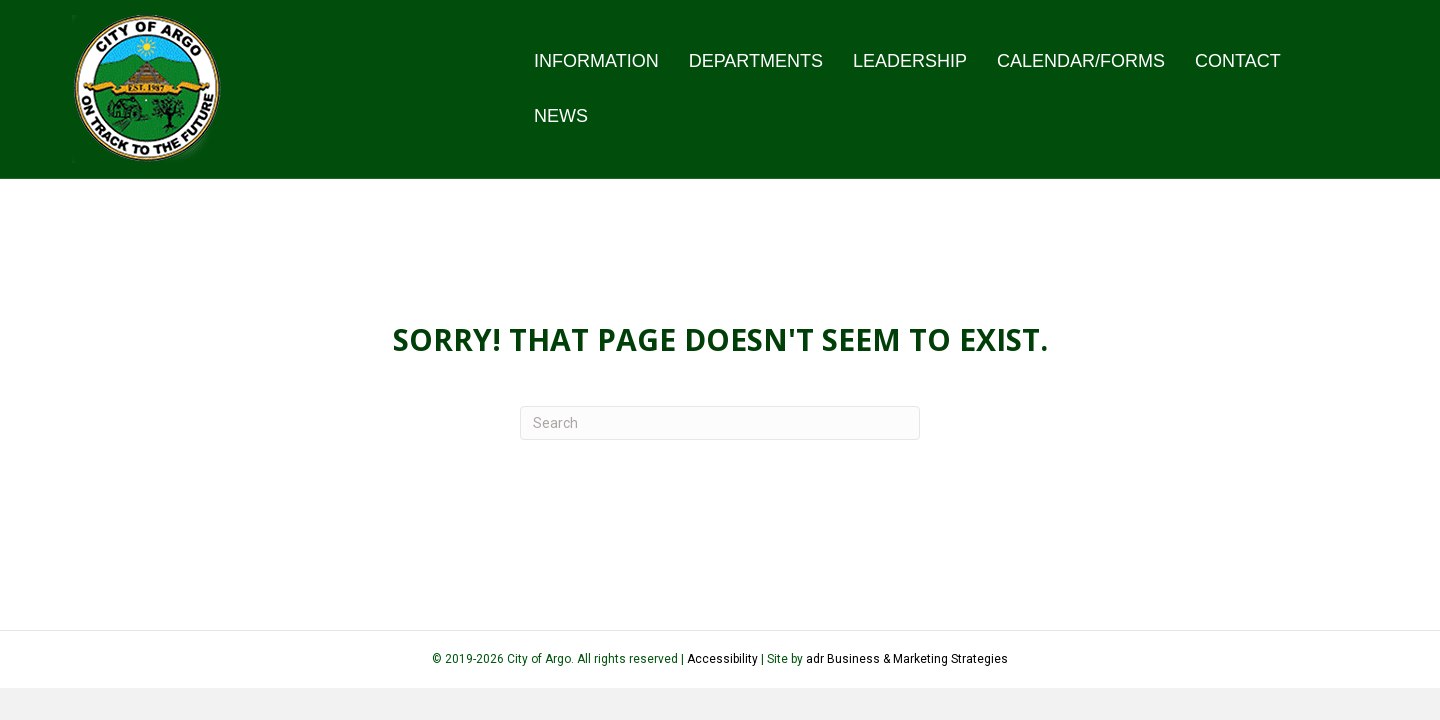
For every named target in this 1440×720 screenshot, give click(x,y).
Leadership (910, 61)
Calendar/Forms (1081, 61)
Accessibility (724, 659)
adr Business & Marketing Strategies (907, 659)
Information (596, 61)
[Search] (720, 423)
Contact (1238, 61)
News (561, 116)
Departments (756, 61)
